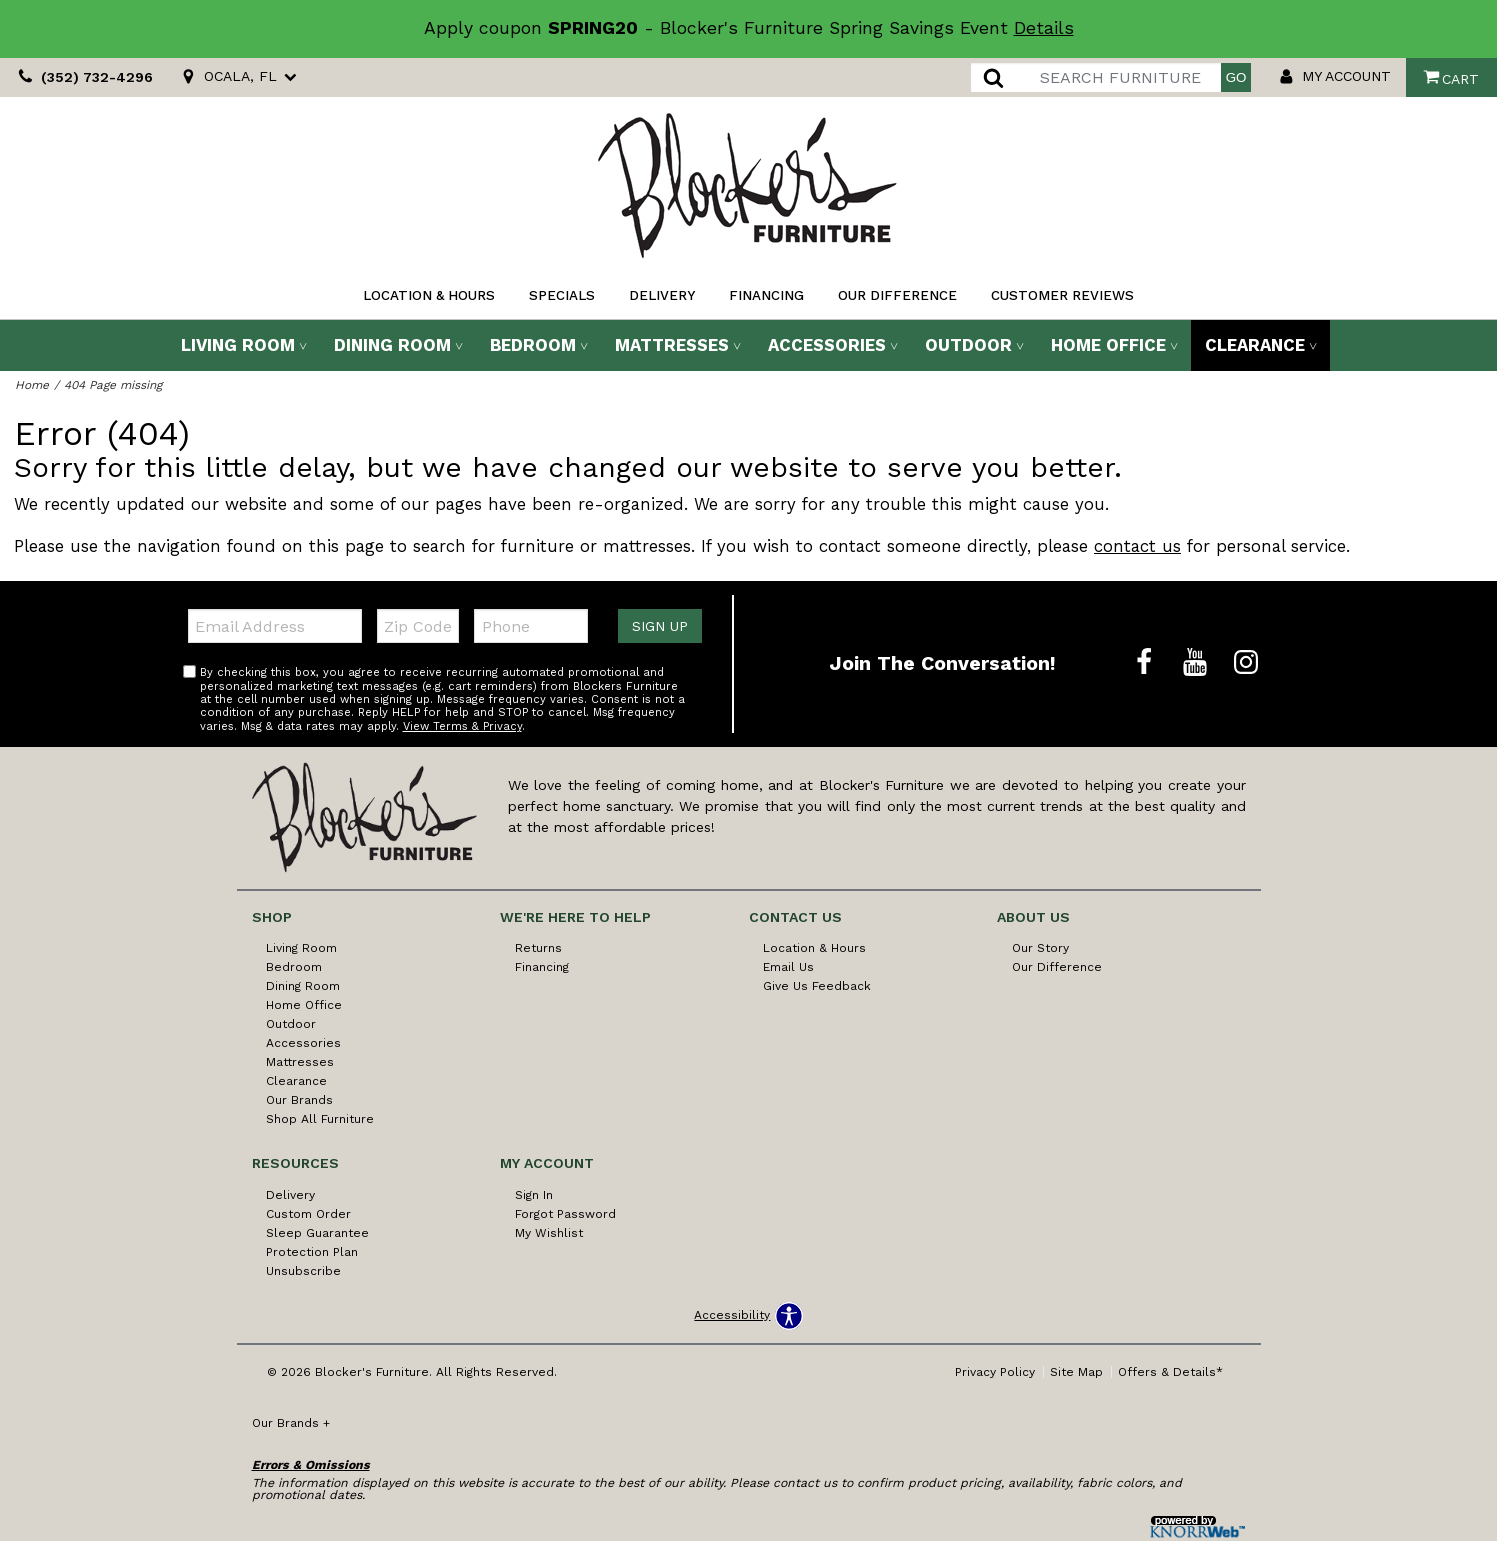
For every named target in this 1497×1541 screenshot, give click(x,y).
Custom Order (308, 1214)
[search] (1096, 77)
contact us (1137, 546)
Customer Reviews (1062, 295)
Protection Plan (312, 1252)
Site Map (1076, 1372)
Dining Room (392, 345)
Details (1044, 28)
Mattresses (672, 345)
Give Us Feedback (817, 986)
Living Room (238, 345)
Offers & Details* (1170, 1372)
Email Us (788, 967)
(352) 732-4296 (82, 78)
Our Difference (897, 295)
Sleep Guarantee (317, 1233)
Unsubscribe (303, 1271)
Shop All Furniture (320, 1119)
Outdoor (968, 345)
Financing (766, 295)
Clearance (1255, 345)
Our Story (1040, 948)
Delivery (662, 295)
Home (32, 385)
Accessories (827, 345)
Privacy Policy (995, 1372)
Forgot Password (565, 1214)
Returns (538, 948)
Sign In (534, 1195)
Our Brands (299, 1100)
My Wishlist (549, 1233)
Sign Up (660, 626)
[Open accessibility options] (748, 1316)
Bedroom (533, 345)
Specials (562, 295)
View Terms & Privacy (462, 726)
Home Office (1108, 345)
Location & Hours (429, 295)
